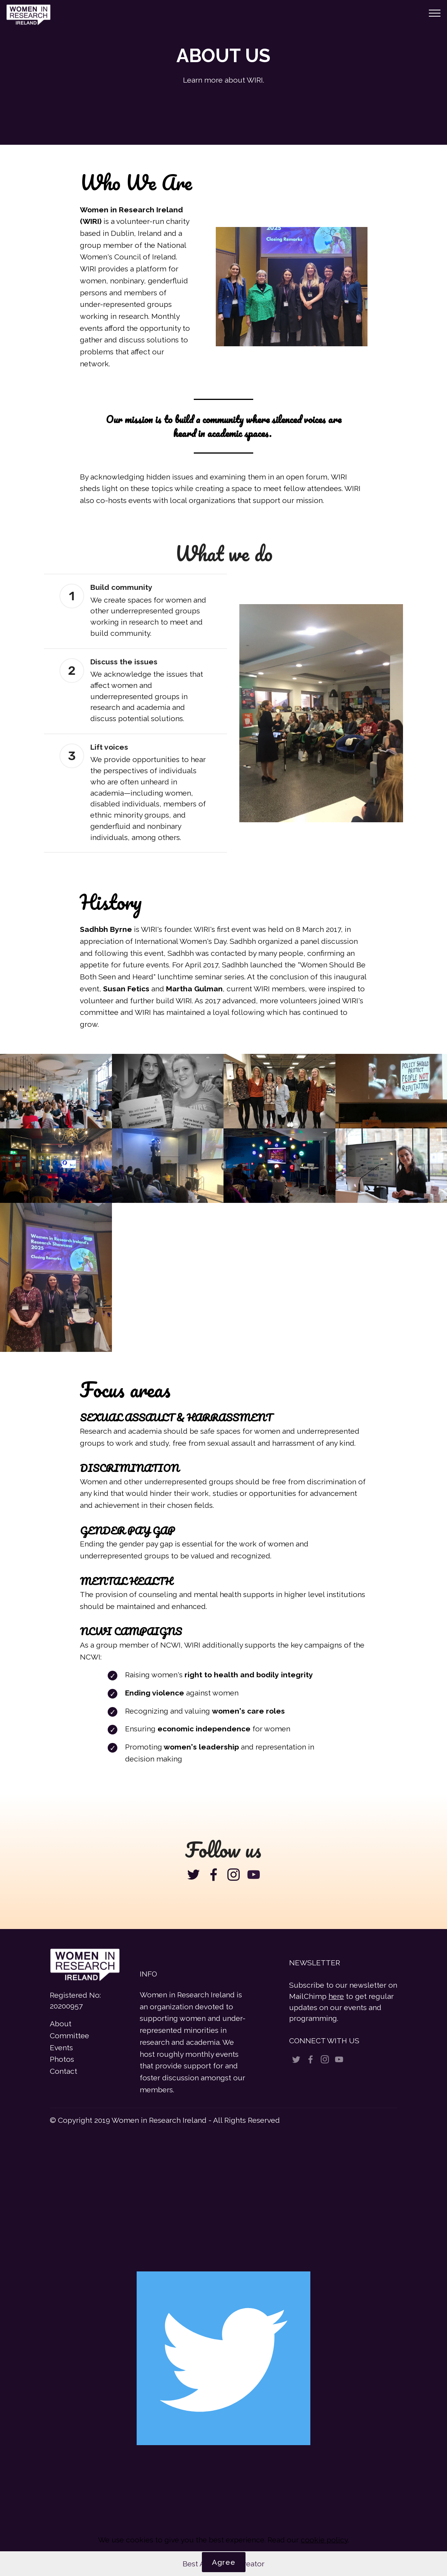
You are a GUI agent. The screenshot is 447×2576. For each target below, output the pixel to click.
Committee (69, 2035)
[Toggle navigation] (435, 12)
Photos (62, 2059)
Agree (223, 2562)
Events (61, 2047)
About (60, 2023)
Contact (63, 2071)
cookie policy (324, 2539)
